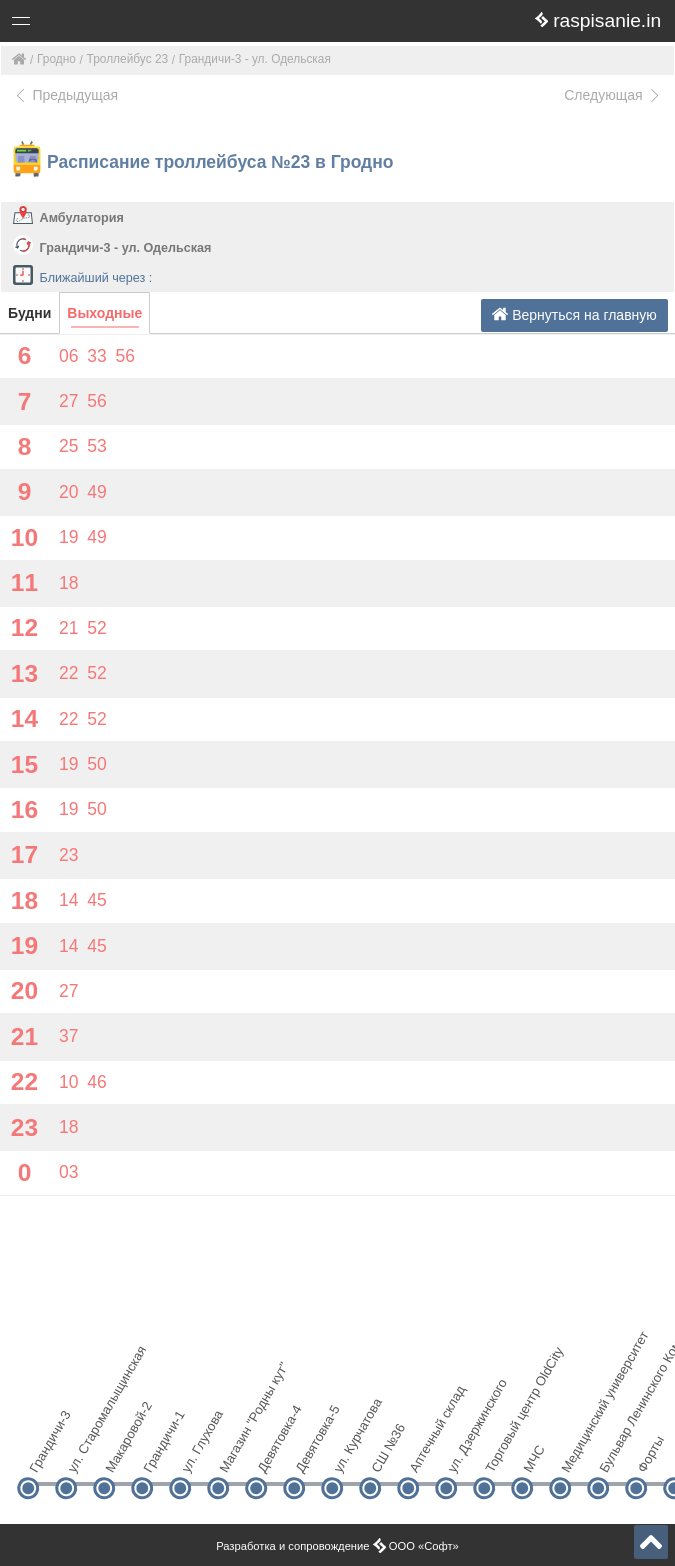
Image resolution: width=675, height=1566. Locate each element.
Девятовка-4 (272, 1453)
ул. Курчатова (348, 1453)
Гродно (56, 59)
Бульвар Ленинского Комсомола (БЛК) (614, 1453)
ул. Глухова (196, 1453)
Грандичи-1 (158, 1453)
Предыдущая (65, 95)
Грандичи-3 (44, 1453)
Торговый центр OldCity (500, 1453)
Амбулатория (82, 218)
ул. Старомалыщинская (82, 1453)
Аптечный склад (424, 1453)
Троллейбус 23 (128, 59)
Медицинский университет (576, 1453)
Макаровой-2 (120, 1453)
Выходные (104, 313)
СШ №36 (386, 1453)
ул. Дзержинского (462, 1453)
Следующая (613, 95)
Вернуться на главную (574, 314)
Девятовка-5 (310, 1453)
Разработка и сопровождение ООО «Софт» (337, 1546)
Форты (650, 1454)
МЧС (533, 1458)
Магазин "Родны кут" (234, 1453)
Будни (29, 313)
